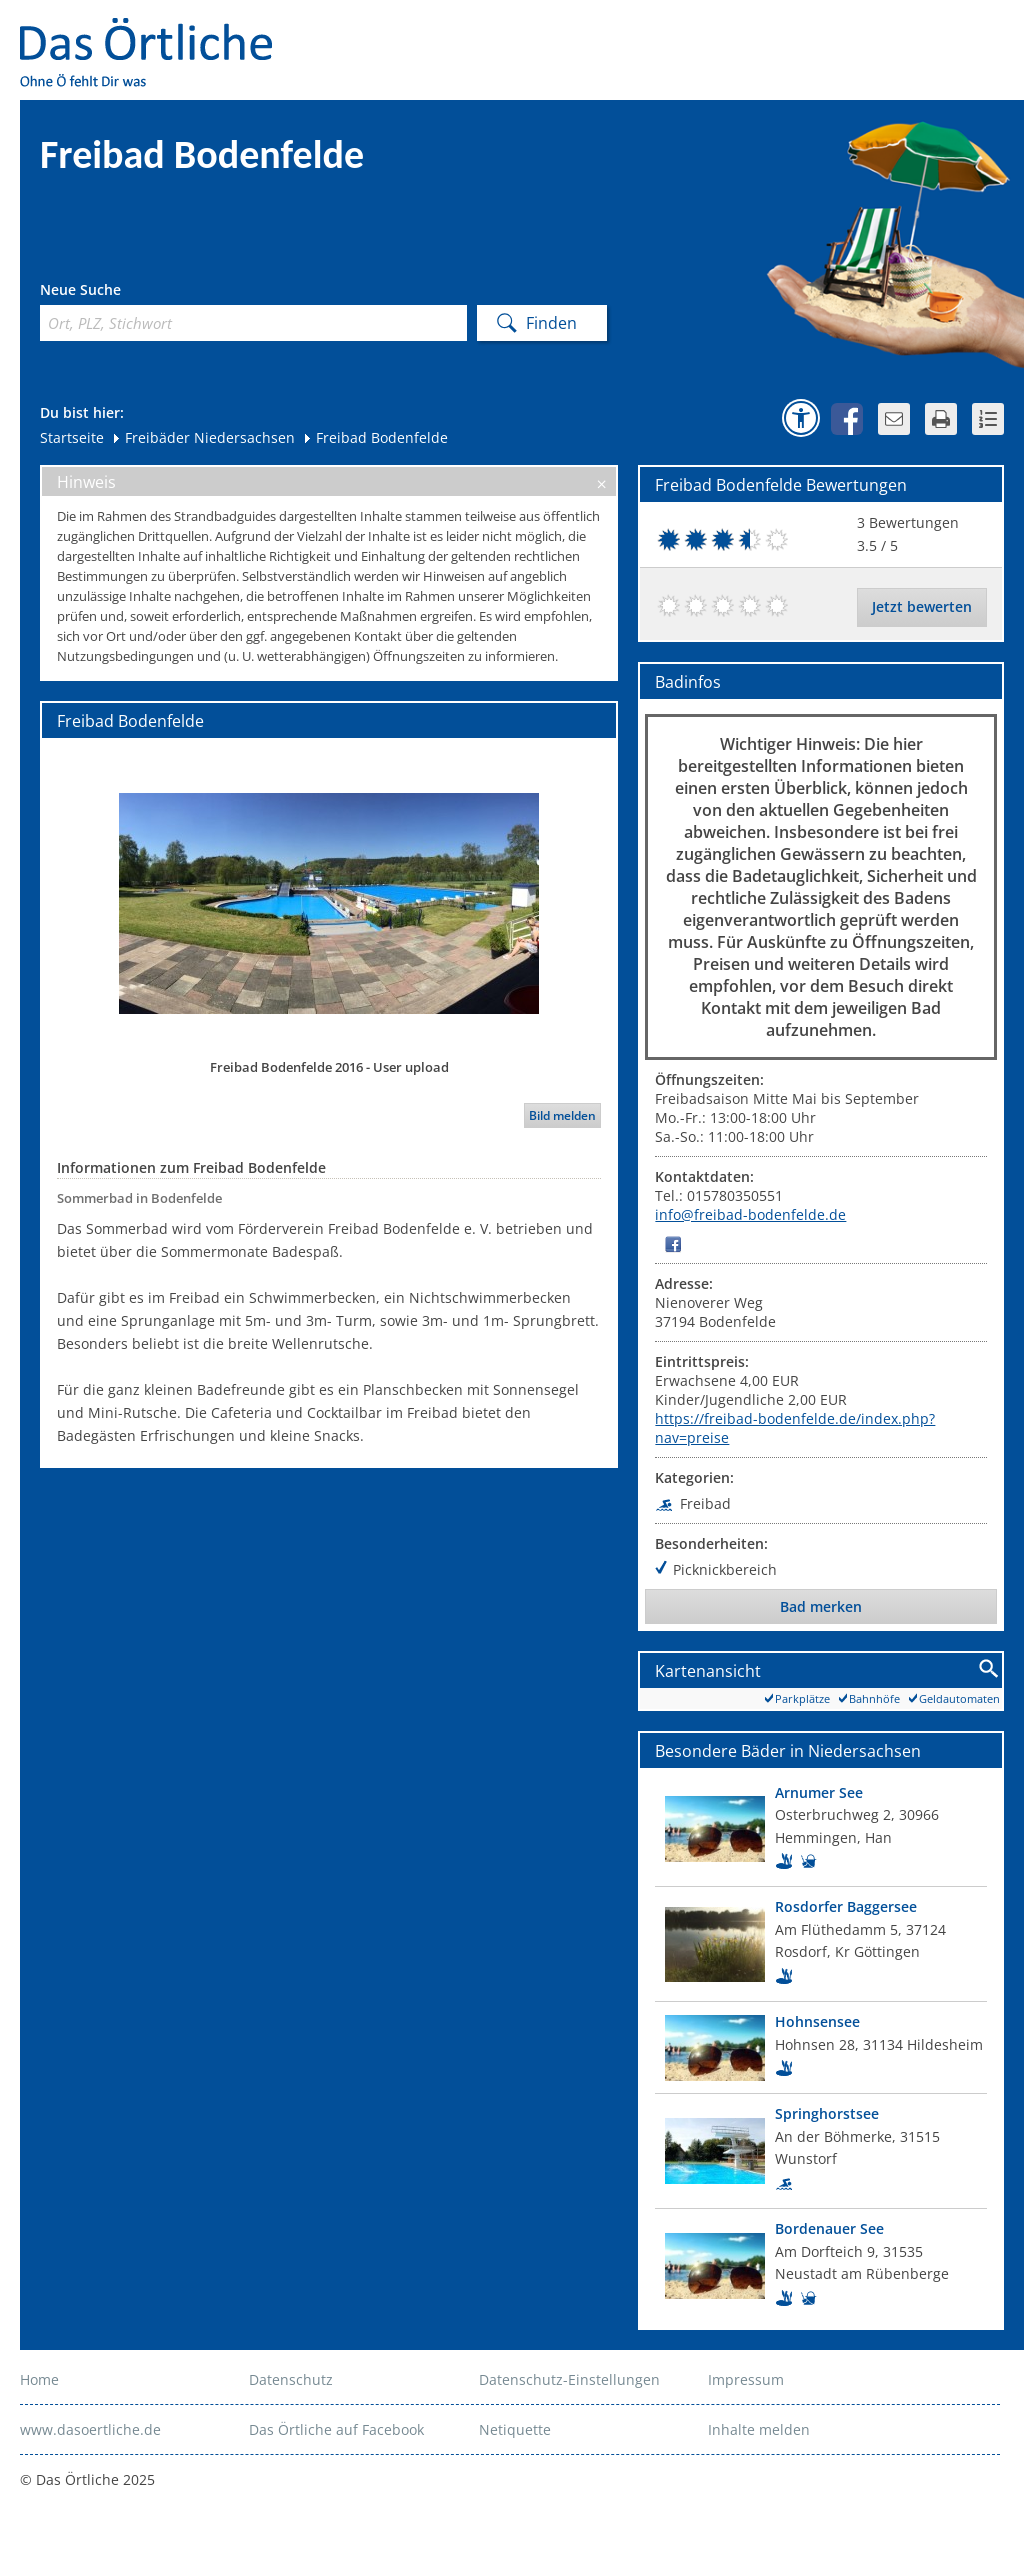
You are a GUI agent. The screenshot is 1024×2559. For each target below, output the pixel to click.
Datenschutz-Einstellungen (569, 2379)
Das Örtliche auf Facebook (336, 2429)
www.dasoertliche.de (90, 2429)
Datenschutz (291, 2379)
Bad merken (821, 1606)
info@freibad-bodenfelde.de (750, 1214)
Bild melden (562, 1115)
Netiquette (515, 2429)
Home (39, 2379)
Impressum (746, 2379)
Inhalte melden (759, 2429)
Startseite (72, 437)
